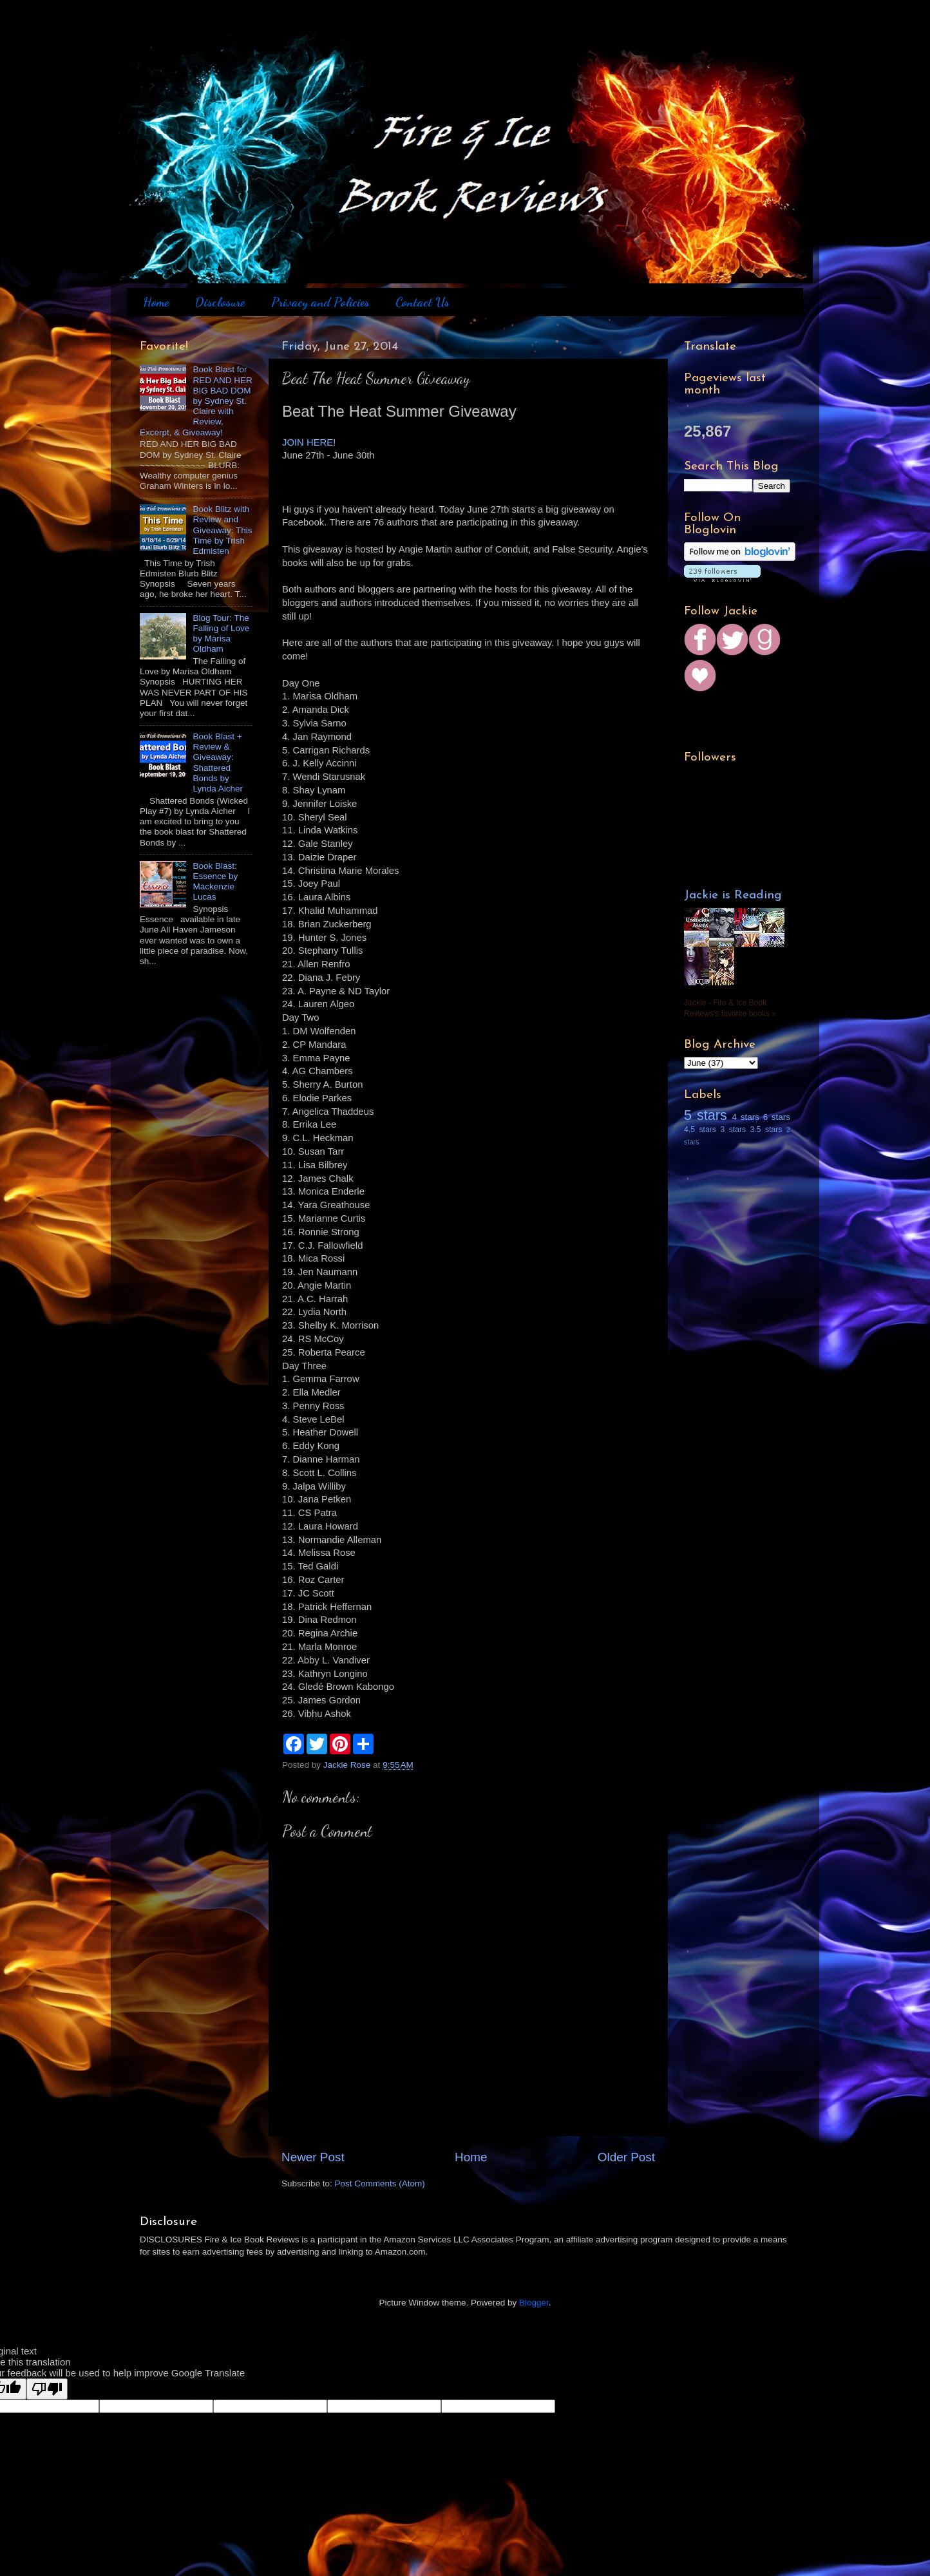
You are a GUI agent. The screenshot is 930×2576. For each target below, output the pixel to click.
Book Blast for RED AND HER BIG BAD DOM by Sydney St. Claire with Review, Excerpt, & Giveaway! (196, 401)
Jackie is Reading (733, 895)
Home (156, 302)
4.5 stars (700, 1129)
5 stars (705, 1115)
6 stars (776, 1117)
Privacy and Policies (320, 302)
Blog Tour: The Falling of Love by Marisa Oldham (221, 633)
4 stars (745, 1117)
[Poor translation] (47, 2389)
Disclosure (220, 302)
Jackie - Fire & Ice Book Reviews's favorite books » (730, 1008)
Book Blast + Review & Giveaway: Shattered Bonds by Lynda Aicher (218, 762)
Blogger (534, 2302)
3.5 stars (766, 1129)
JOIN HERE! (309, 442)
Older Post (626, 2157)
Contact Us (422, 302)
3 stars (733, 1129)
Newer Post (313, 2157)
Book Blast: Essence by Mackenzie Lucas (215, 881)
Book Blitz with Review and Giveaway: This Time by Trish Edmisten (222, 530)
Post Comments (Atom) (380, 2183)
